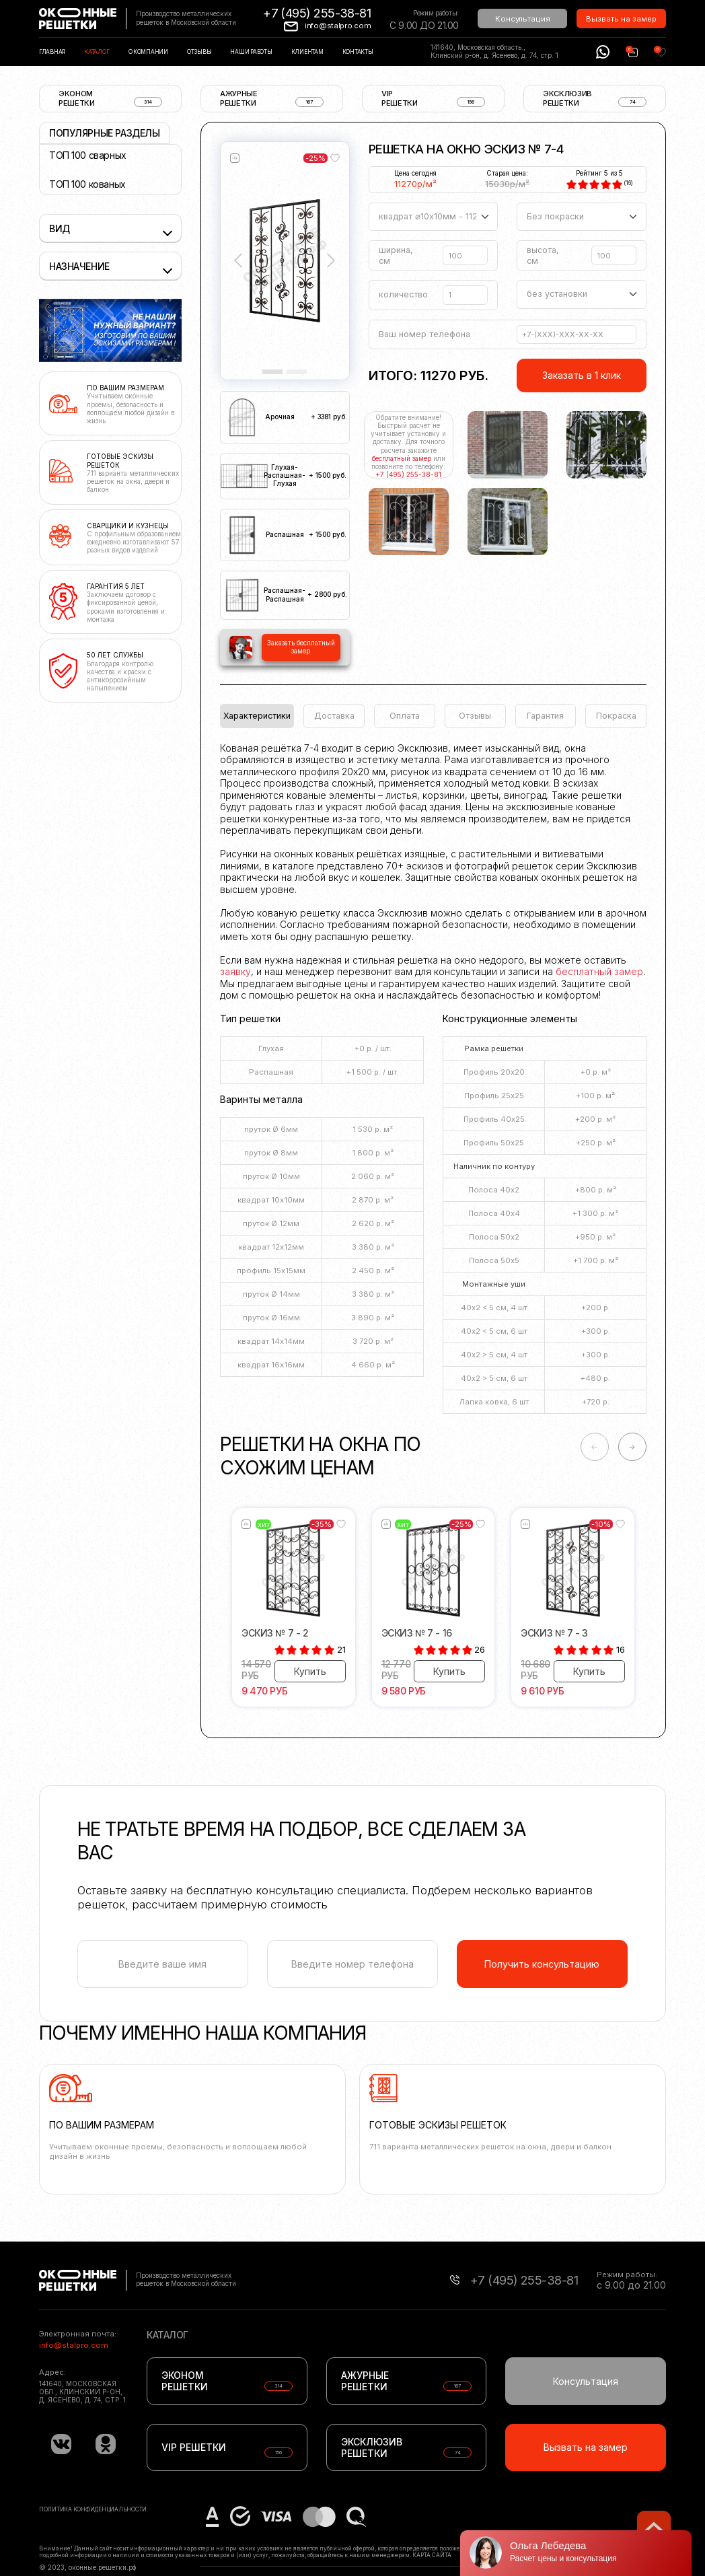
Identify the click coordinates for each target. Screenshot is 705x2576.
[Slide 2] (297, 372)
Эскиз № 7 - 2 (275, 1633)
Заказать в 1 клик (581, 375)
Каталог (96, 51)
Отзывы (199, 51)
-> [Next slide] (632, 1447)
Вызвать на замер (621, 19)
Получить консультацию (541, 1964)
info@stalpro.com (338, 25)
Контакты (357, 51)
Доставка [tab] (334, 716)
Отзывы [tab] (475, 716)
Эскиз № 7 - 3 (554, 1633)
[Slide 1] (272, 372)
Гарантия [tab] (545, 716)
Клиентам (307, 51)
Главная (52, 51)
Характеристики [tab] (257, 716)
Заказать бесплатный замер (301, 647)
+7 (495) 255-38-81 (317, 12)
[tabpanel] (433, 1083)
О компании (148, 51)
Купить (310, 1671)
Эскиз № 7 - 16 (416, 1633)
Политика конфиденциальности (93, 2509)
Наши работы (251, 51)
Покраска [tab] (616, 716)
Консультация (522, 19)
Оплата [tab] (404, 716)
